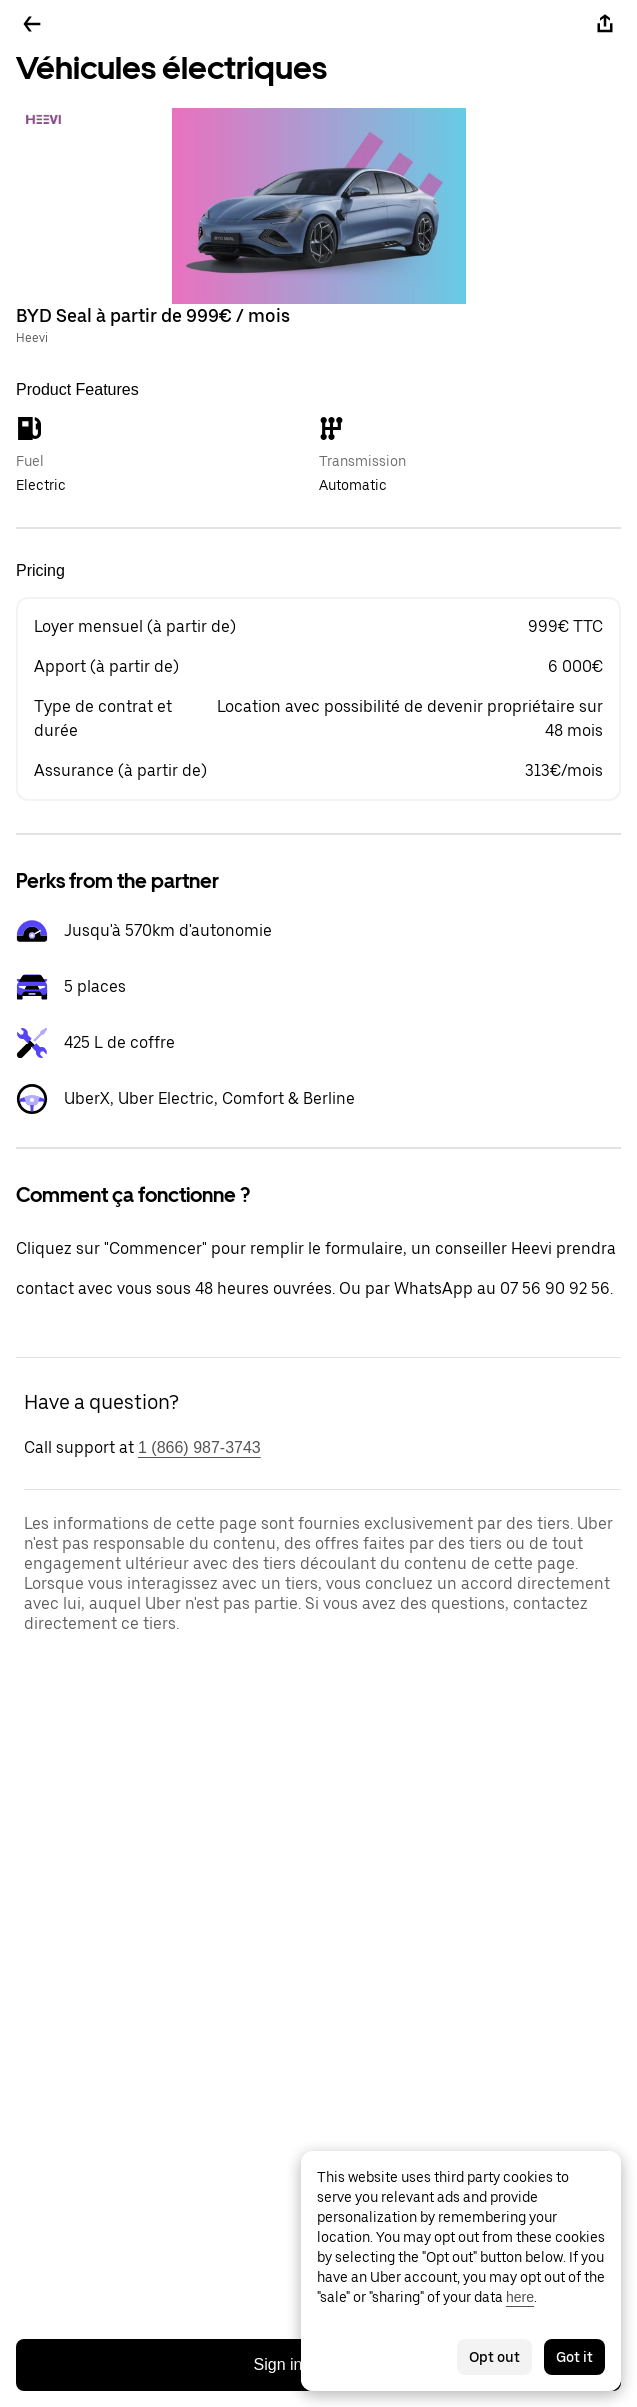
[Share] (605, 24)
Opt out (494, 2357)
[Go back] (32, 24)
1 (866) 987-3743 (199, 1447)
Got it (574, 2357)
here (520, 2297)
